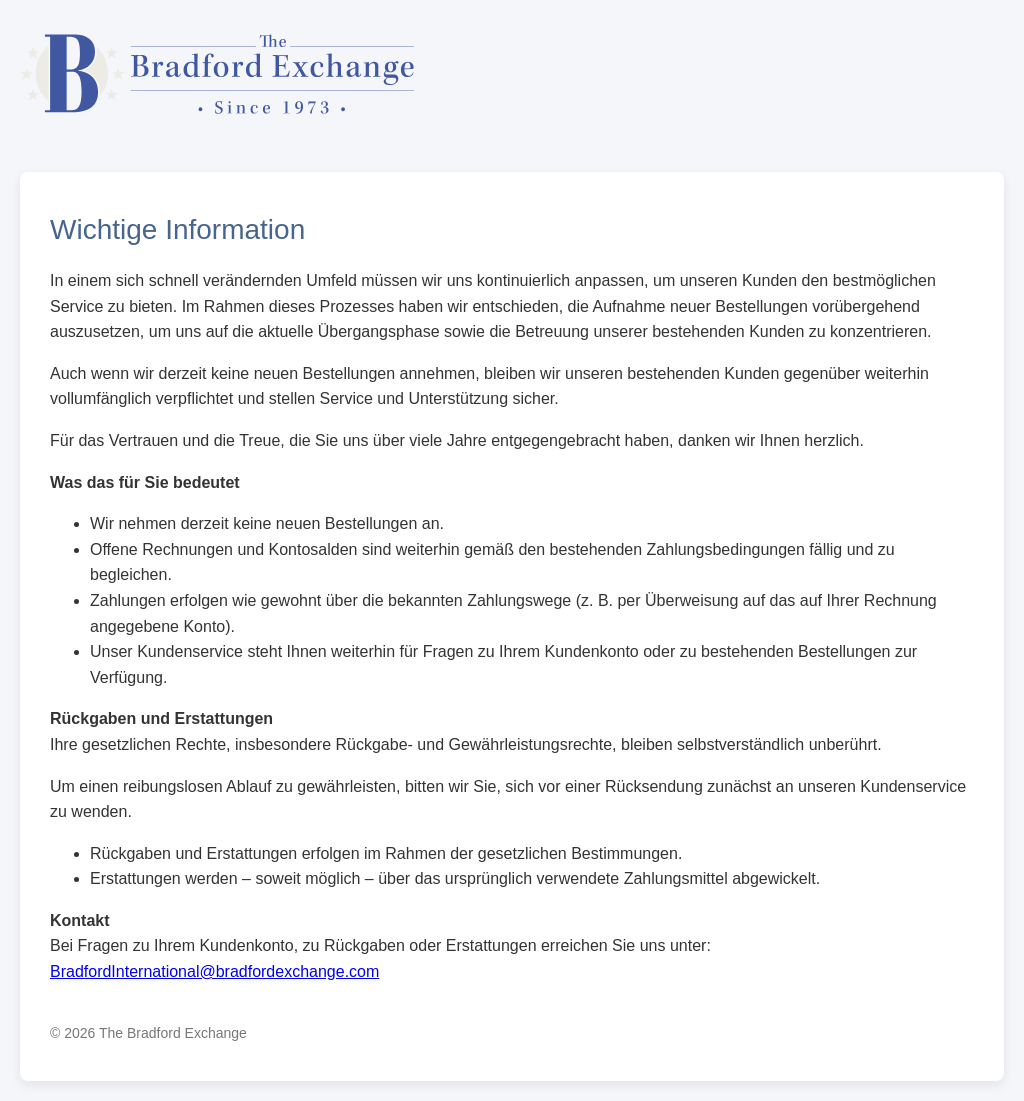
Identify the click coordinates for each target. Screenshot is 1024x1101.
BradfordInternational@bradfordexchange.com (214, 971)
